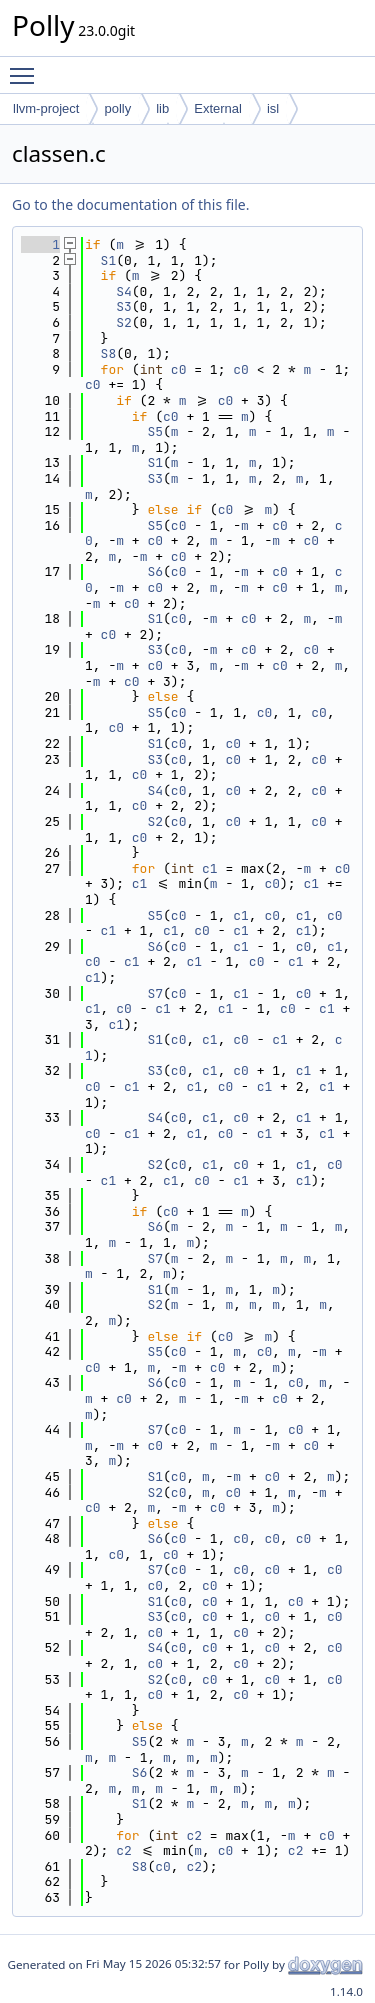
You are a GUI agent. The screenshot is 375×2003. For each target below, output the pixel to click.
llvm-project (46, 108)
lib (162, 108)
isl (273, 108)
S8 (109, 353)
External (218, 108)
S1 (109, 260)
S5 (155, 431)
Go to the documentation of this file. (130, 204)
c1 (210, 868)
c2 (194, 1835)
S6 (155, 571)
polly (117, 108)
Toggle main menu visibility (27, 67)
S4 (124, 291)
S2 (124, 322)
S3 (124, 306)
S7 (155, 993)
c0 (179, 369)
